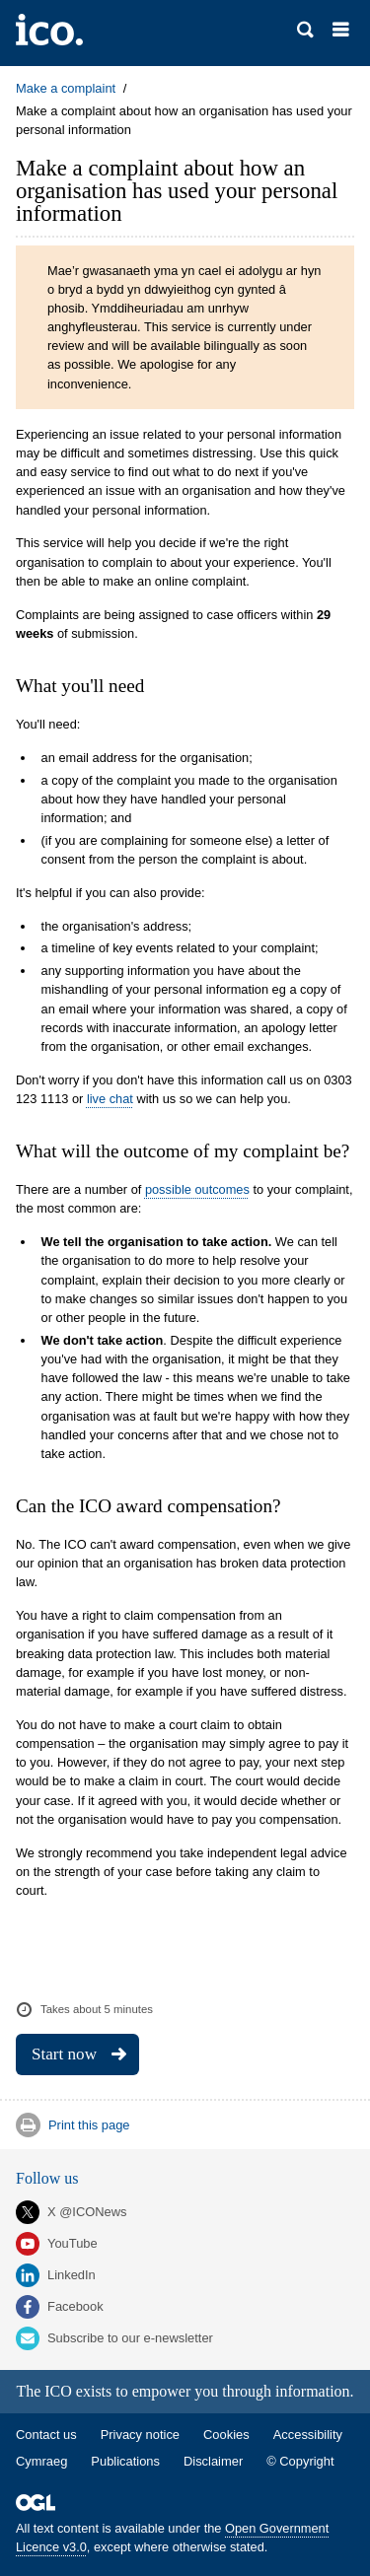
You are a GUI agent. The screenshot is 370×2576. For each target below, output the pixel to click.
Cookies (226, 2434)
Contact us (46, 2434)
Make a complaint (65, 88)
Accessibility (307, 2434)
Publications (125, 2461)
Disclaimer (213, 2461)
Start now (64, 2054)
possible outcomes (197, 1189)
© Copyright (299, 2461)
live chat (110, 1098)
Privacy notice (140, 2434)
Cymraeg (41, 2461)
